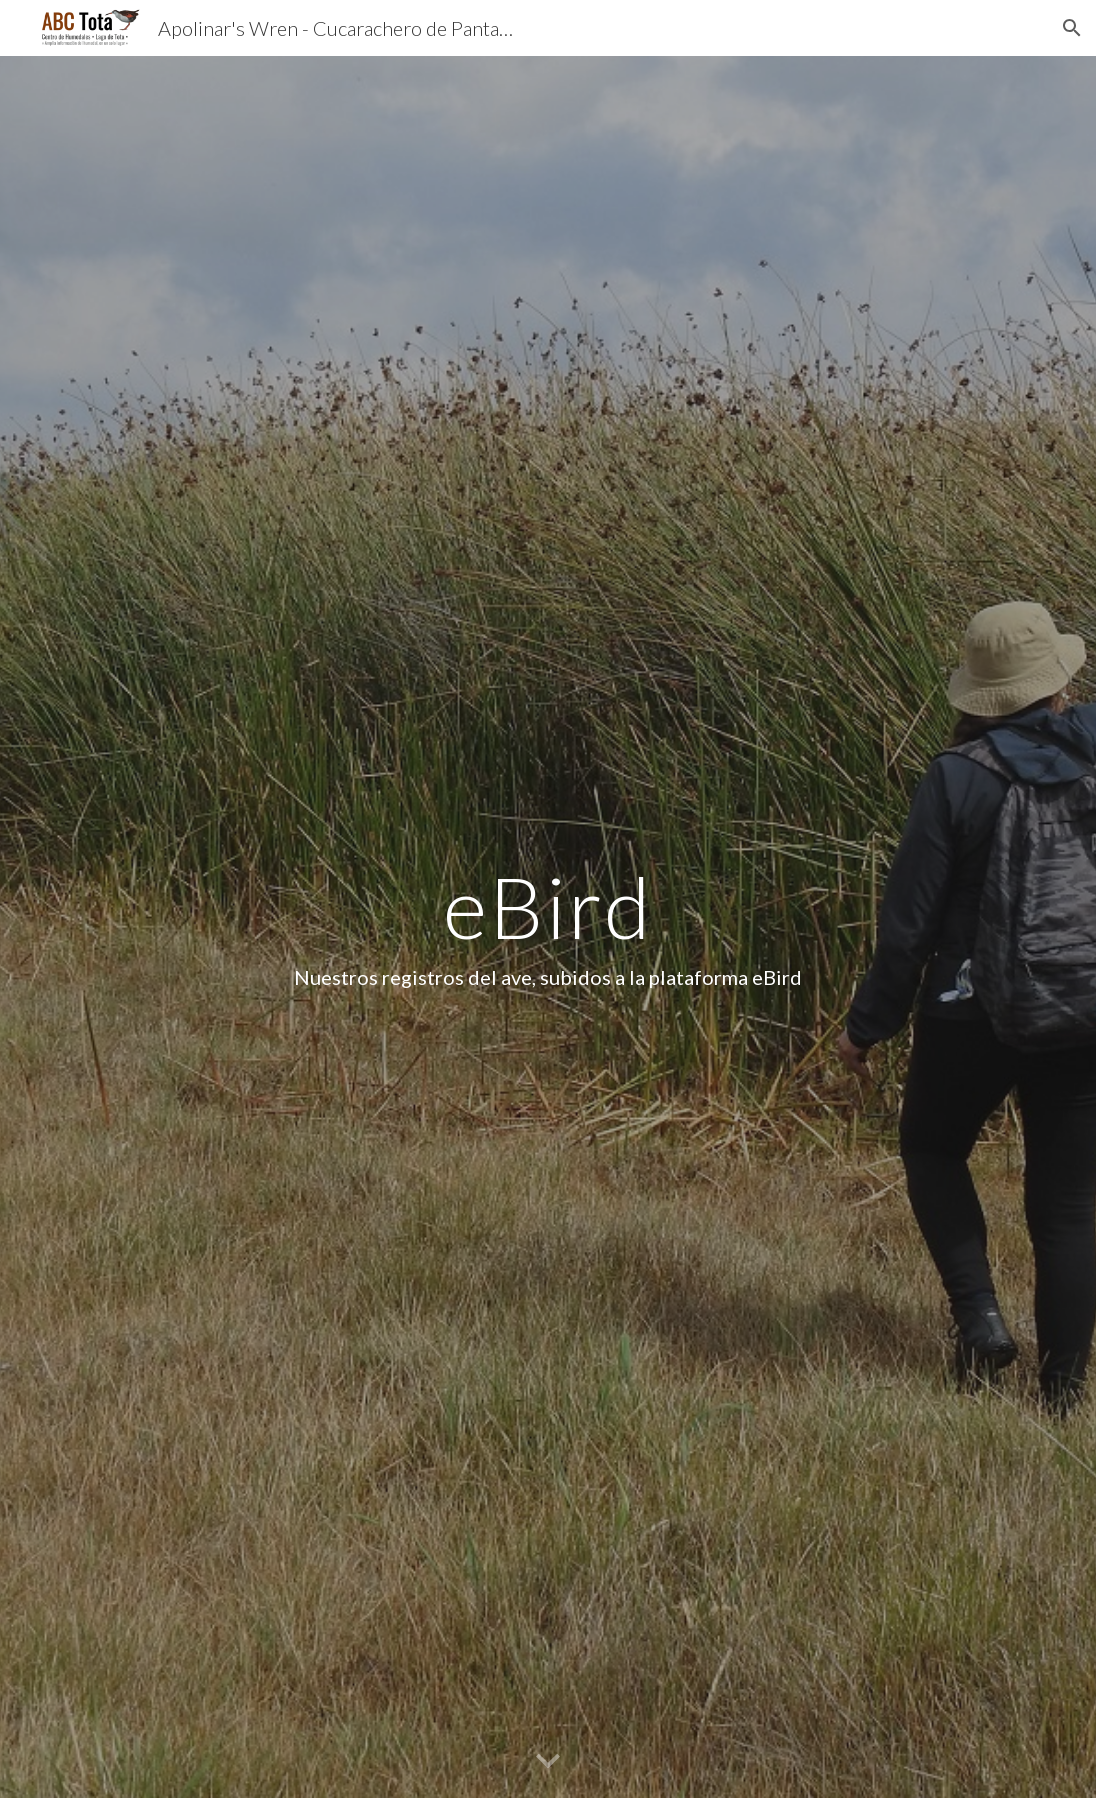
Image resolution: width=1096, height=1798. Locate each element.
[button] (1072, 28)
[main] (548, 927)
